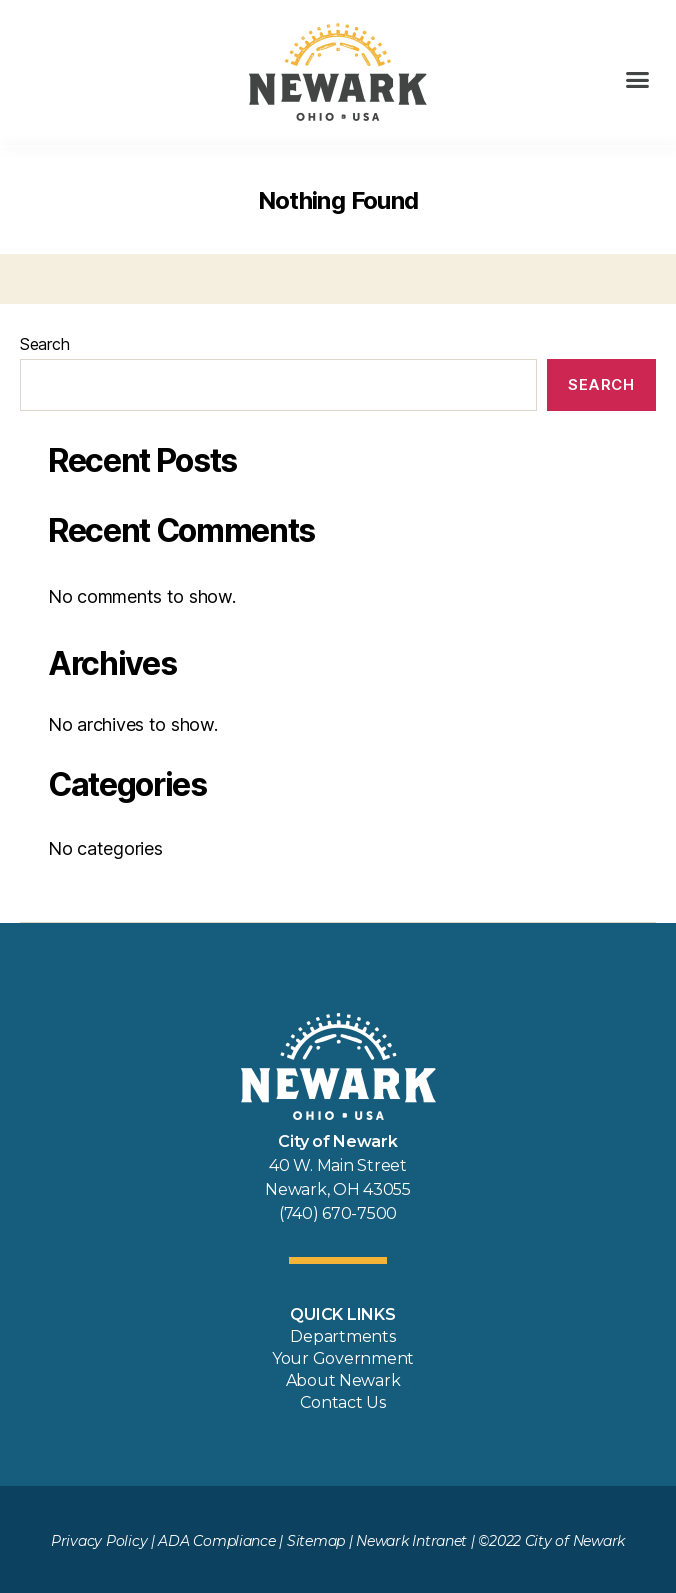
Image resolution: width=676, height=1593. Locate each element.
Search (44, 344)
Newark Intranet (411, 1541)
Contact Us (342, 1402)
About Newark (343, 1380)
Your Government (343, 1358)
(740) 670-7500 (338, 1213)
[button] (637, 80)
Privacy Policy (99, 1541)
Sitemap (316, 1541)
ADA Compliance (216, 1541)
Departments (342, 1336)
